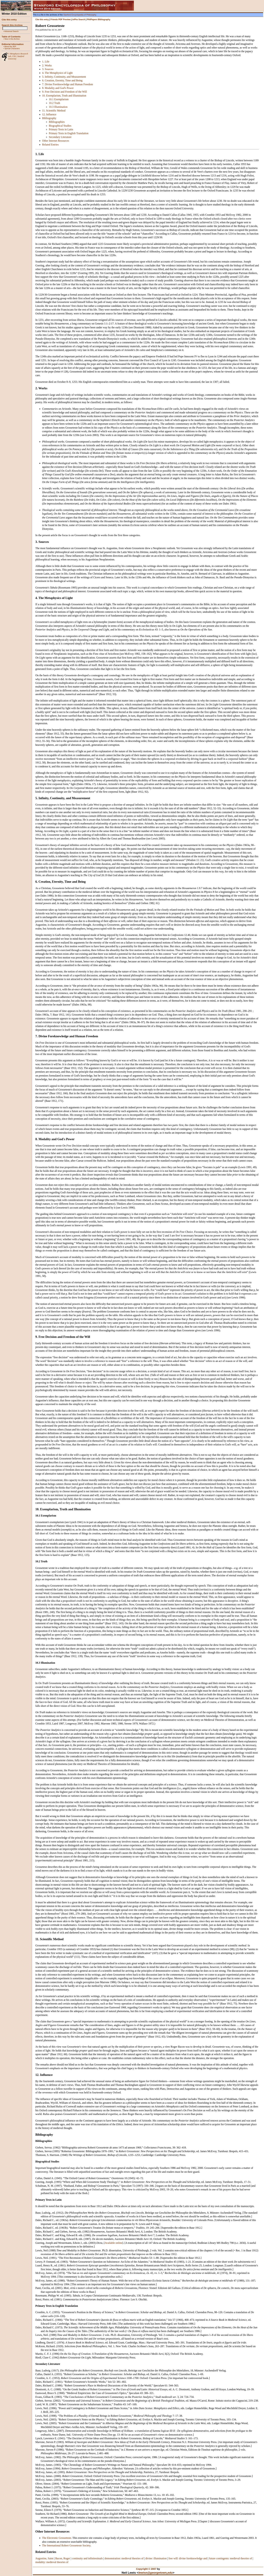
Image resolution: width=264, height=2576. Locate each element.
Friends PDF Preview (61, 19)
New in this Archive (12, 39)
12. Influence (49, 114)
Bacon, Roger (62, 2558)
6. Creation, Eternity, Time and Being (62, 80)
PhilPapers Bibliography (98, 19)
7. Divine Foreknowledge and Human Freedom (67, 84)
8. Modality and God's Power (58, 88)
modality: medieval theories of (51, 2562)
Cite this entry (9, 19)
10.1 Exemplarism (59, 99)
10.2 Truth (54, 103)
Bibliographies (57, 121)
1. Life (45, 61)
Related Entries (50, 144)
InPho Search (78, 19)
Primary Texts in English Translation (68, 133)
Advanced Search (11, 31)
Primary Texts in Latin (61, 129)
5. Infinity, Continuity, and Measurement (64, 76)
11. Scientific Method (53, 110)
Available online (113, 2242)
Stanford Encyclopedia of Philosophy (79, 15)
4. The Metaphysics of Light (57, 72)
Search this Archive (12, 25)
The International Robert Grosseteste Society (66, 2545)
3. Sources (47, 69)
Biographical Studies (60, 125)
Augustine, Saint (44, 2558)
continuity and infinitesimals (87, 2558)
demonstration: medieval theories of (124, 2558)
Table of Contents (11, 36)
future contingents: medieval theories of (230, 2558)
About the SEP (10, 46)
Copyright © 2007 (146, 2569)
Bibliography (49, 118)
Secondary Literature (60, 137)
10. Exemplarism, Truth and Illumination (64, 95)
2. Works (47, 65)
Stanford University (16, 57)
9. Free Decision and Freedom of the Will (64, 91)
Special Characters (12, 48)
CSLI (14, 56)
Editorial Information (13, 44)
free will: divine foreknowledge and (188, 2558)
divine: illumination (156, 2558)
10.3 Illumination (58, 106)
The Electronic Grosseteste (56, 2537)
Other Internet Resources (55, 140)
